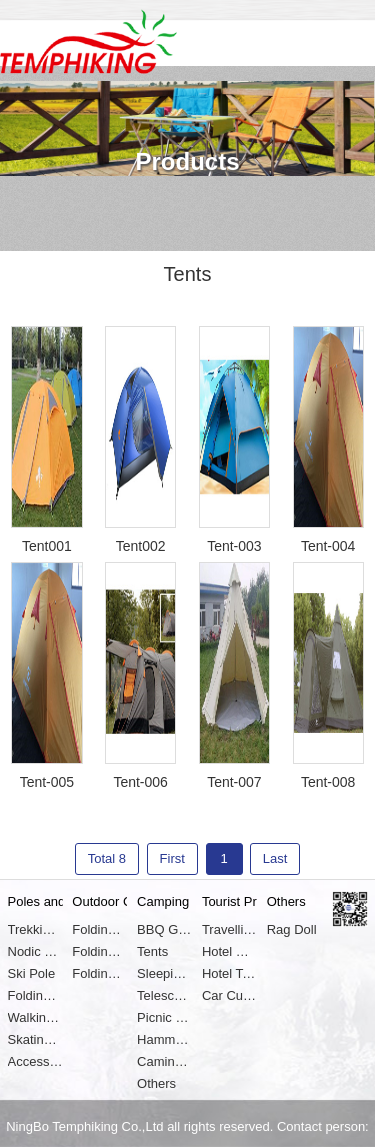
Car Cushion (229, 995)
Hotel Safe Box (229, 951)
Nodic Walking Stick (35, 951)
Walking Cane (35, 1017)
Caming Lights (164, 1061)
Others (156, 1083)
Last (275, 858)
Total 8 (107, 858)
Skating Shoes (35, 1039)
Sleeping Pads (164, 973)
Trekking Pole (35, 929)
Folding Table (99, 951)
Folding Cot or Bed (99, 973)
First (172, 858)
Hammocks (164, 1039)
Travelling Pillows (229, 929)
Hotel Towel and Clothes (229, 973)
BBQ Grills (164, 929)
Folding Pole (35, 995)
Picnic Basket (164, 1017)
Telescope (164, 995)
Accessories (35, 1061)
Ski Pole (32, 973)
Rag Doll (292, 929)
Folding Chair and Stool (99, 929)
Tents (152, 951)
